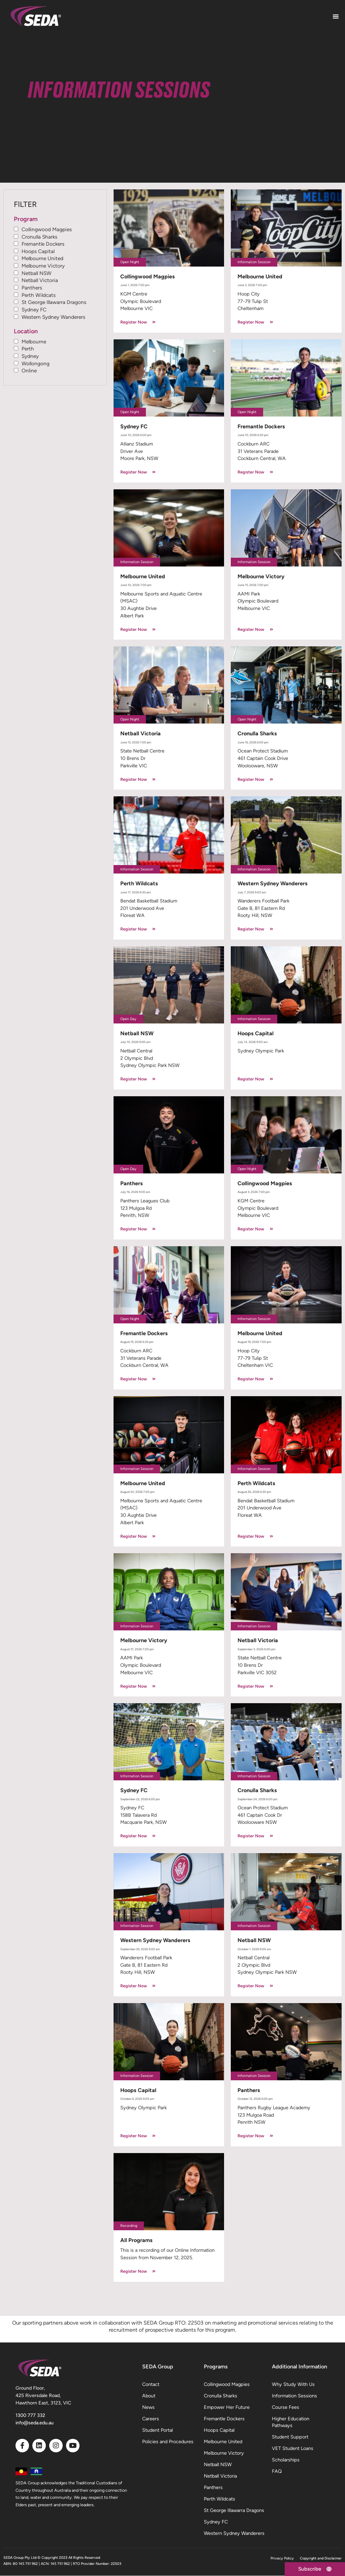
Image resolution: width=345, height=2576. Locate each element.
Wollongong (36, 363)
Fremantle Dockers (43, 243)
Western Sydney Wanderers (53, 316)
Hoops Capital (38, 251)
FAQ (277, 2471)
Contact (150, 2384)
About (148, 2396)
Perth (28, 348)
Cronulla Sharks (39, 236)
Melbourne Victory (43, 265)
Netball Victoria (40, 280)
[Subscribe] (313, 2569)
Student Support (290, 2437)
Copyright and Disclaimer (321, 2558)
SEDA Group (157, 2366)
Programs (216, 2366)
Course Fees (285, 2407)
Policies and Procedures (167, 2442)
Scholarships (286, 2460)
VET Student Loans (292, 2448)
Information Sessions (294, 2396)
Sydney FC (34, 309)
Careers (150, 2419)
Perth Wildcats (39, 295)
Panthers (32, 287)
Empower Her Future (227, 2407)
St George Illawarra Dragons (54, 302)
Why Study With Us (293, 2384)
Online (29, 370)
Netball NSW (37, 273)
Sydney (30, 356)
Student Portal (157, 2430)
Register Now (138, 322)
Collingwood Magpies (47, 229)
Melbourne (34, 341)
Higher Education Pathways (290, 2422)
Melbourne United (42, 258)
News (148, 2407)
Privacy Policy (282, 2558)
